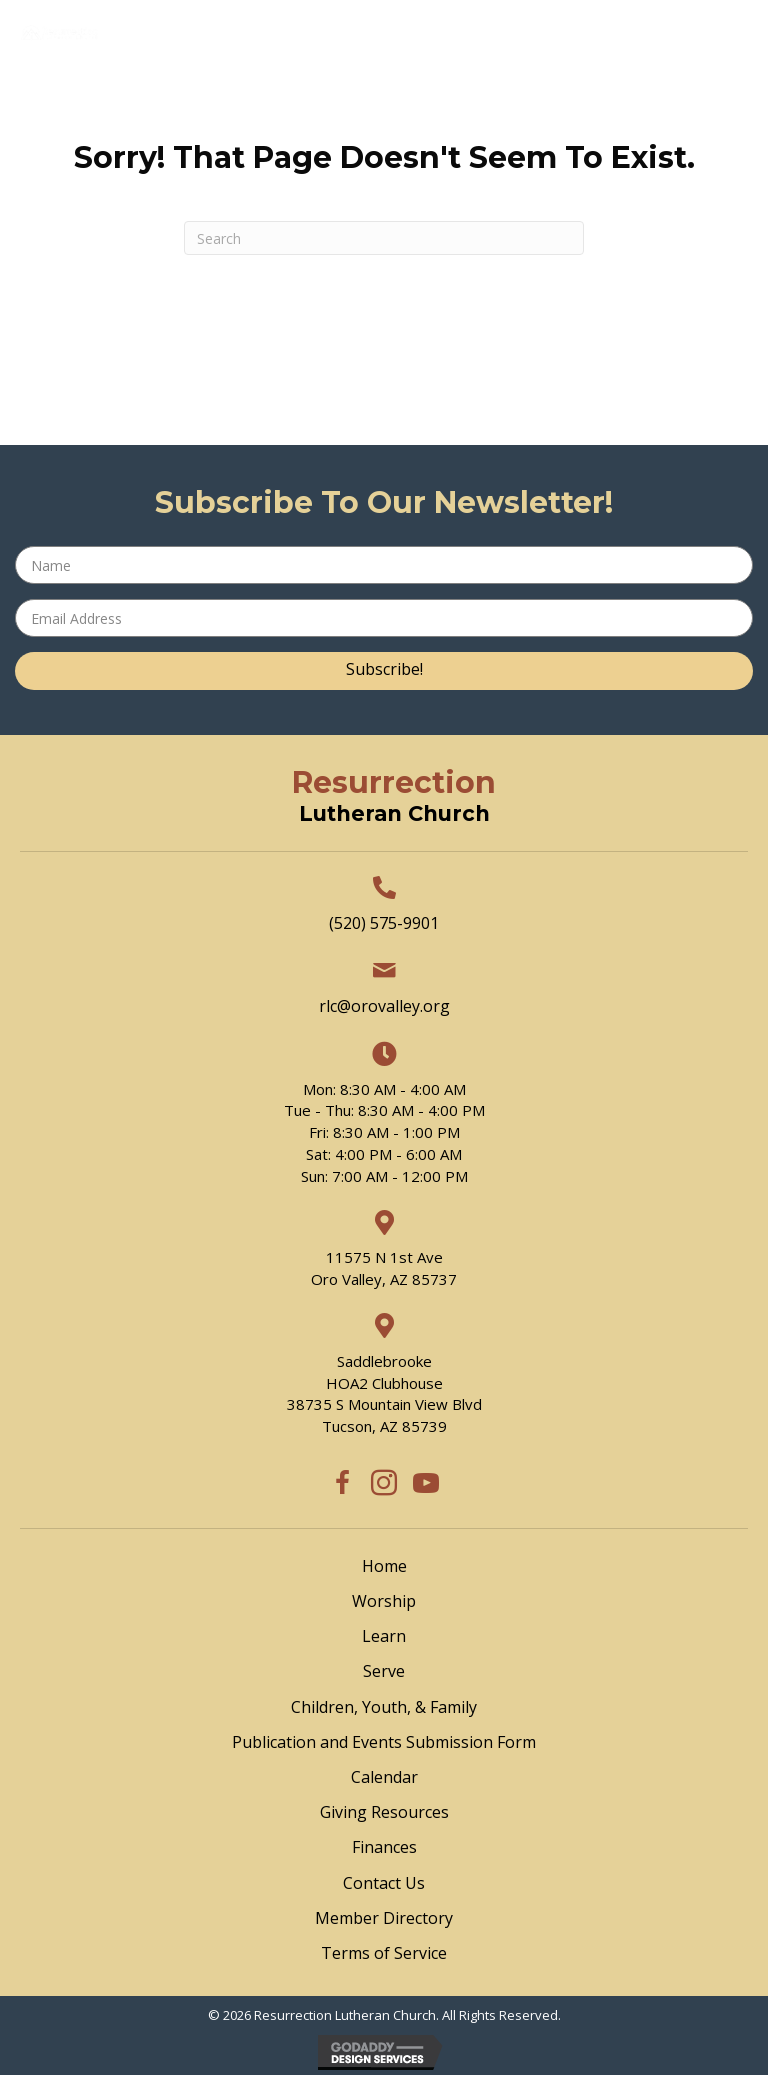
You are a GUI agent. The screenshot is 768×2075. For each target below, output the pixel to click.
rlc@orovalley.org (384, 1006)
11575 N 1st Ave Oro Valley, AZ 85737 (384, 1268)
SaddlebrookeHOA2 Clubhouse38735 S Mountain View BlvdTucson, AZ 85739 (384, 1393)
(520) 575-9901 (384, 923)
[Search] (384, 238)
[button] (384, 671)
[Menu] (418, 98)
